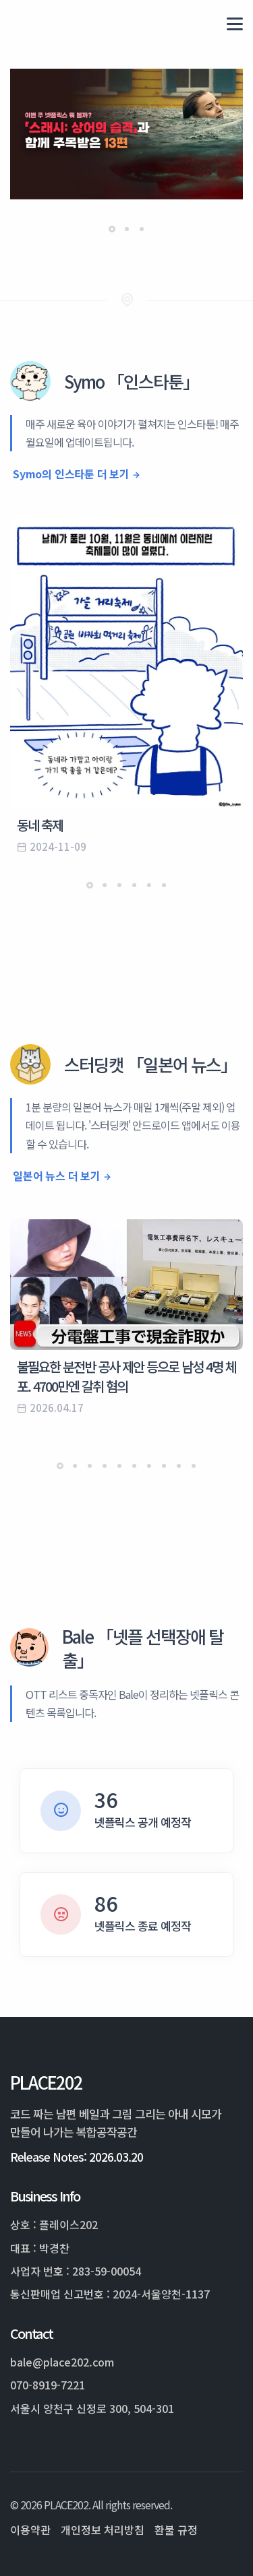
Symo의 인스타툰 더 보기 (71, 473)
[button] (112, 229)
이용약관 (30, 2529)
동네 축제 (40, 825)
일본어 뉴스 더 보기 (57, 1175)
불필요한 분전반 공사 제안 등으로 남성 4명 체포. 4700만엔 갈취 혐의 (126, 1376)
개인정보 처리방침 (102, 2529)
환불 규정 (176, 2529)
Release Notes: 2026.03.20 (76, 2156)
